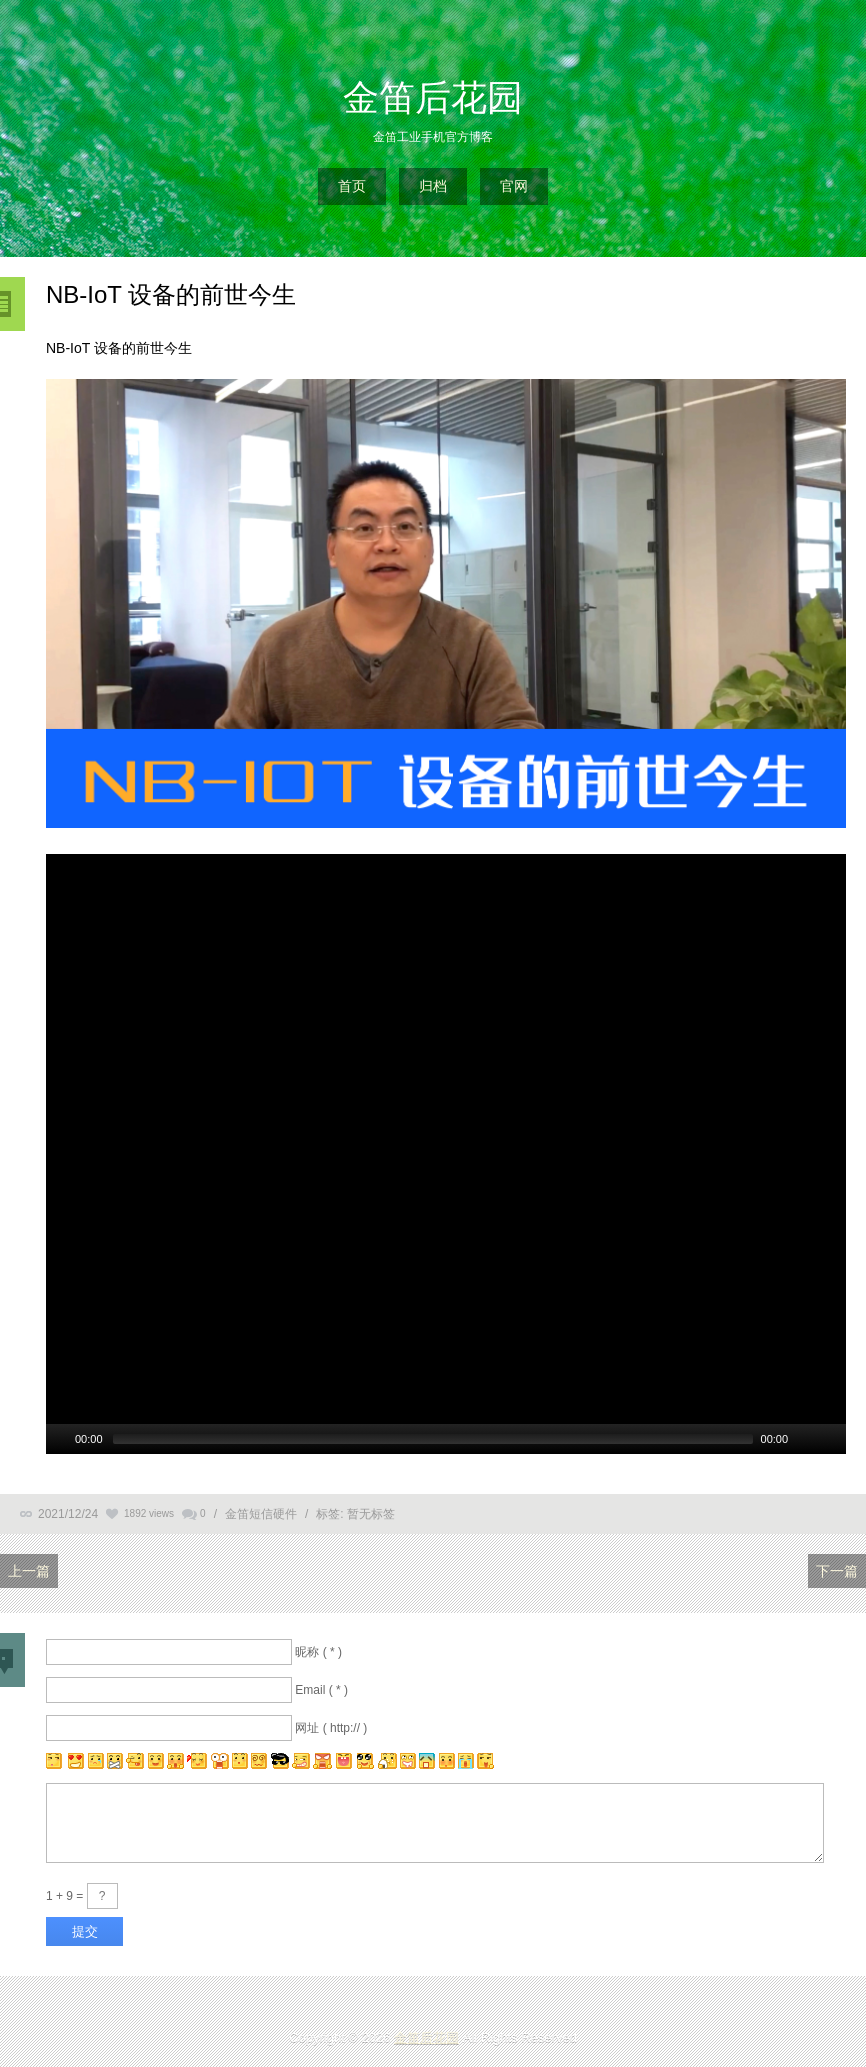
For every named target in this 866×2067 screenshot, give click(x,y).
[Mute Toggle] (806, 1439)
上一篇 (29, 1571)
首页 (352, 186)
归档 (433, 186)
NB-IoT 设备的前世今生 (171, 294)
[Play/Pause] (59, 1439)
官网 (514, 186)
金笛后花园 (433, 97)
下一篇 (837, 1571)
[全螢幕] (832, 1439)
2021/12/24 (68, 1514)
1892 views (149, 1513)
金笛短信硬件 (261, 1514)
